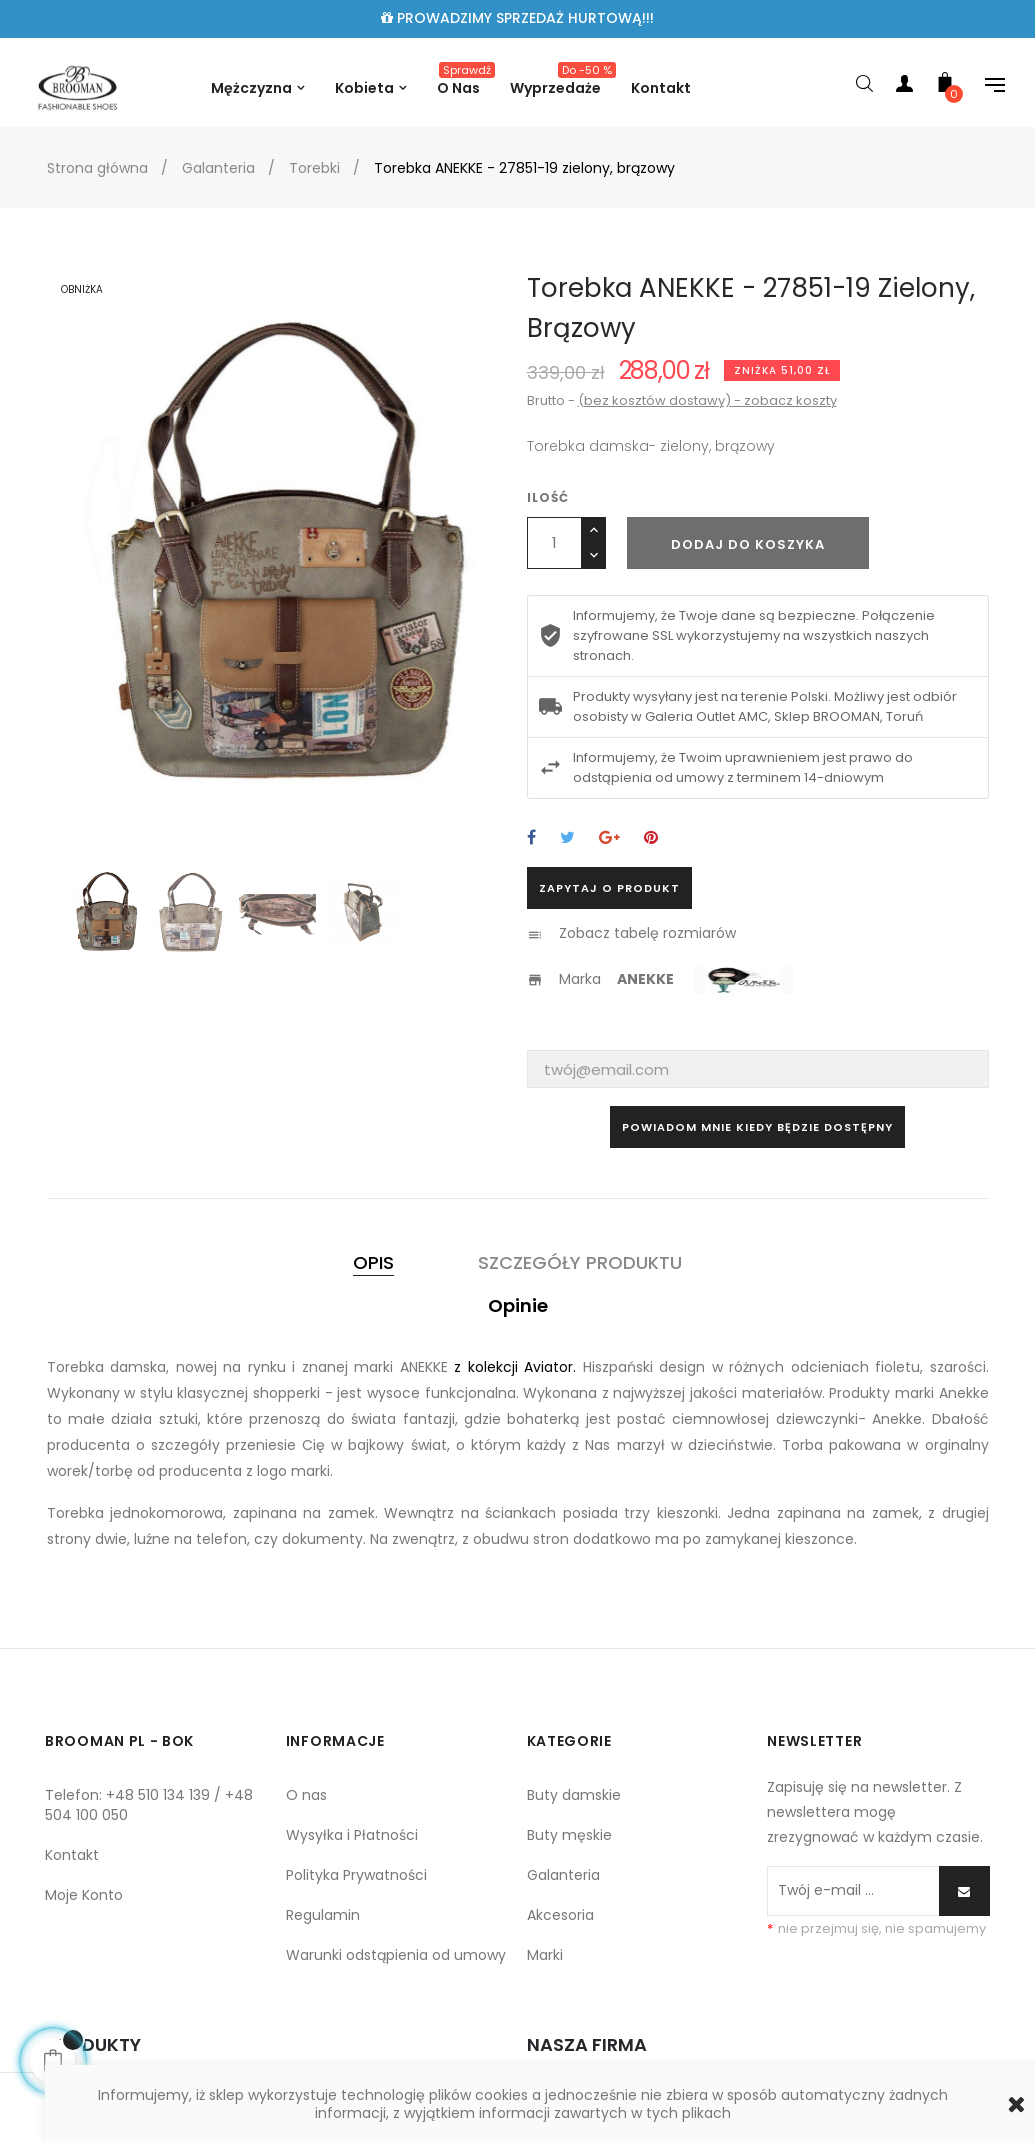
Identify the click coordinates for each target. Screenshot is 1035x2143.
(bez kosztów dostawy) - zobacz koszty (707, 400)
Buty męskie (569, 1835)
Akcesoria (560, 1915)
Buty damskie (574, 1795)
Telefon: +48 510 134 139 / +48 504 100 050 (149, 1805)
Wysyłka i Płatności (352, 1835)
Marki (545, 1955)
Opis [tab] (373, 1262)
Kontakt (72, 1855)
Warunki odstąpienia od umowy (396, 1955)
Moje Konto (84, 1895)
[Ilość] (554, 543)
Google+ (609, 838)
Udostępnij (531, 838)
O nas (306, 1795)
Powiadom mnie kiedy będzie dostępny (757, 1127)
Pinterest (651, 838)
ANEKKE (647, 979)
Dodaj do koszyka (748, 544)
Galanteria (563, 1875)
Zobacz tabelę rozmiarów (647, 933)
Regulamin (323, 1915)
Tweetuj (567, 838)
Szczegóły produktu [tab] (580, 1262)
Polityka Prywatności (356, 1875)
